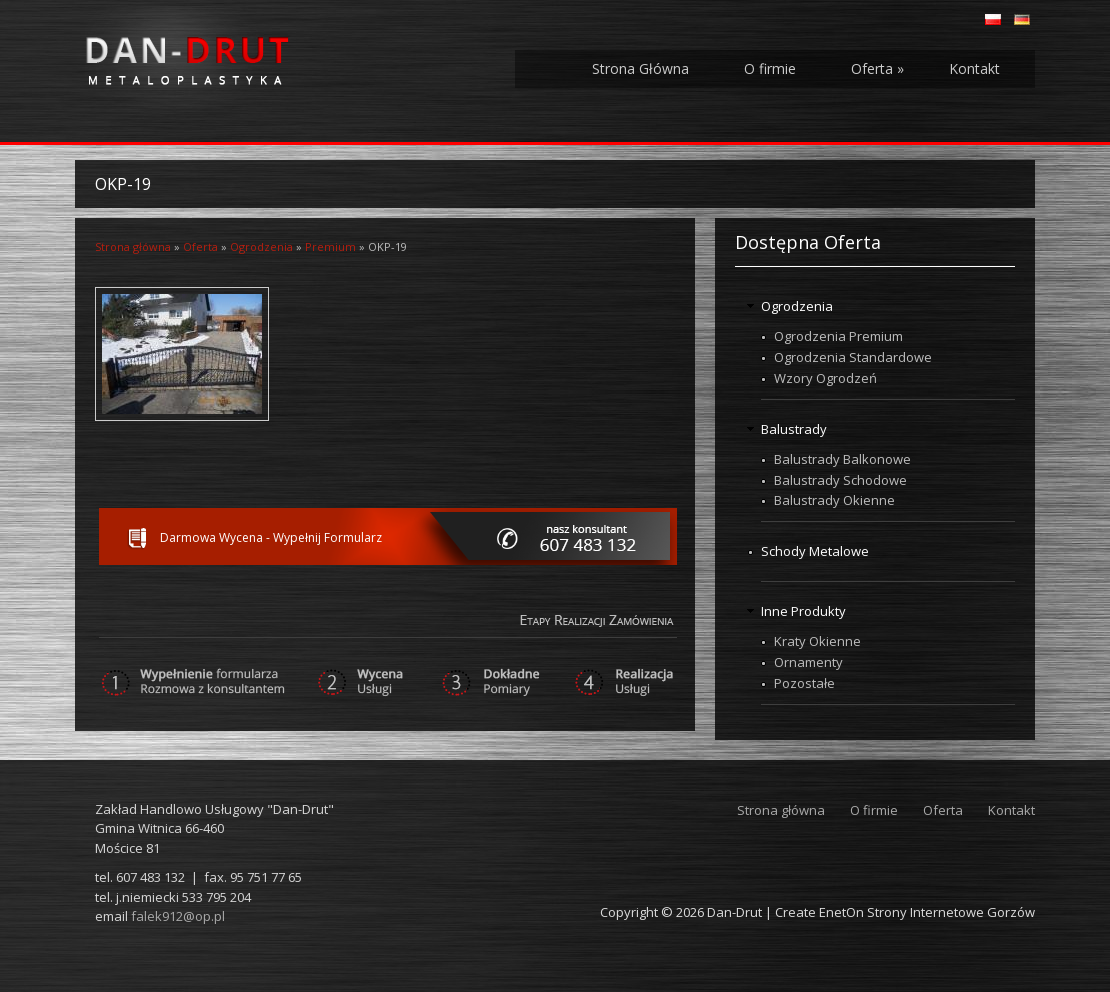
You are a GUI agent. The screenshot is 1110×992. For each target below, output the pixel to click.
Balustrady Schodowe (840, 480)
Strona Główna (640, 68)
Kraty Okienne (817, 641)
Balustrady (794, 429)
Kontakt (974, 68)
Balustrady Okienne (834, 500)
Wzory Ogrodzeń (825, 378)
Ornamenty (808, 662)
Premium (330, 246)
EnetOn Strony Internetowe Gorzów (927, 912)
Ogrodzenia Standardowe (853, 357)
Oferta (877, 68)
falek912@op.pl (178, 916)
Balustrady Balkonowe (842, 459)
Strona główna (133, 246)
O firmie (770, 68)
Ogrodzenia (261, 246)
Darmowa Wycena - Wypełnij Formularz (271, 537)
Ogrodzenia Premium (838, 336)
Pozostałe (804, 683)
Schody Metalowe (815, 551)
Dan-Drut (734, 912)
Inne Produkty (803, 611)
